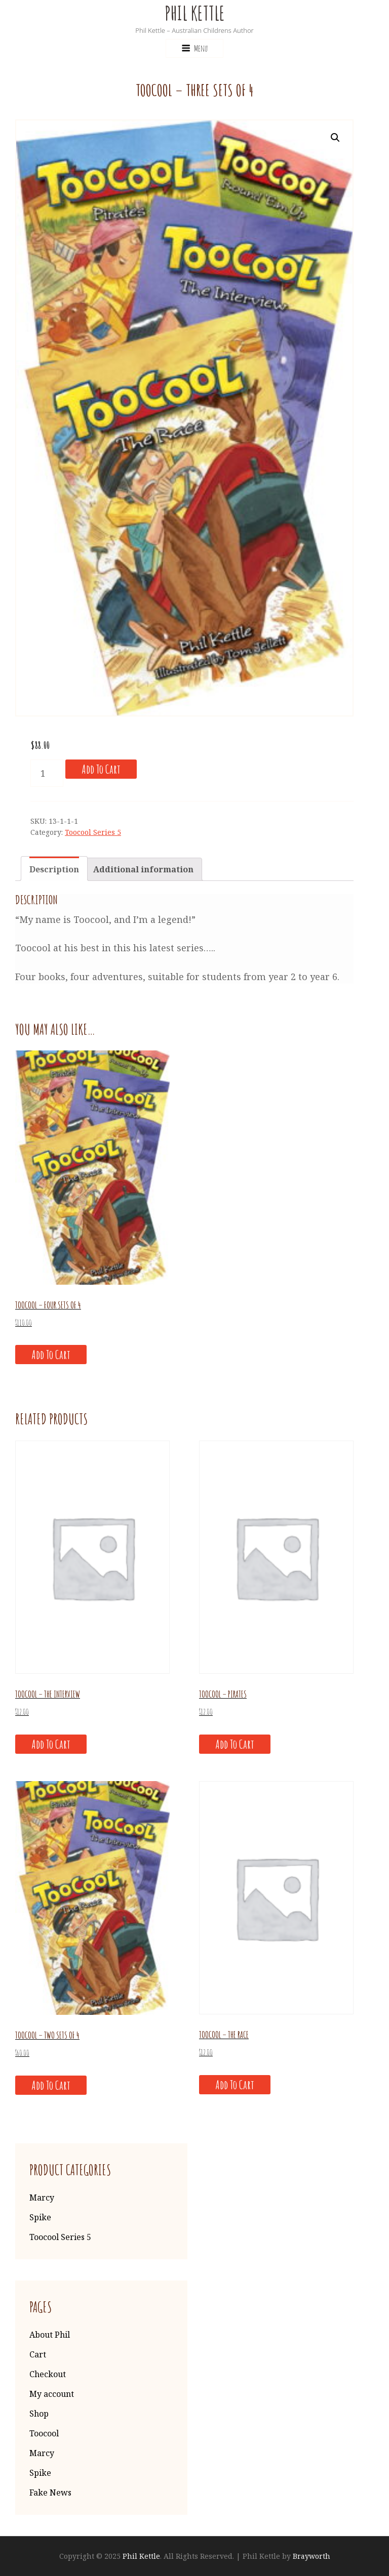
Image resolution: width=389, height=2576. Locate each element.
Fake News (50, 2492)
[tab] (54, 868)
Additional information (143, 869)
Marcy (41, 2197)
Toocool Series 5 (93, 832)
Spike (40, 2217)
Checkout (47, 2374)
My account (51, 2393)
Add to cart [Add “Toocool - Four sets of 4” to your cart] (50, 1354)
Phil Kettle (195, 13)
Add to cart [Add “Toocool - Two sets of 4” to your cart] (50, 2085)
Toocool (44, 2433)
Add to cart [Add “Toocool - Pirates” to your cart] (234, 1744)
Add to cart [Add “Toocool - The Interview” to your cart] (50, 1744)
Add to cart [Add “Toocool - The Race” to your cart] (234, 2084)
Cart (37, 2354)
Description (54, 869)
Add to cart (101, 769)
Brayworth (311, 2556)
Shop (39, 2413)
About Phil (49, 2334)
